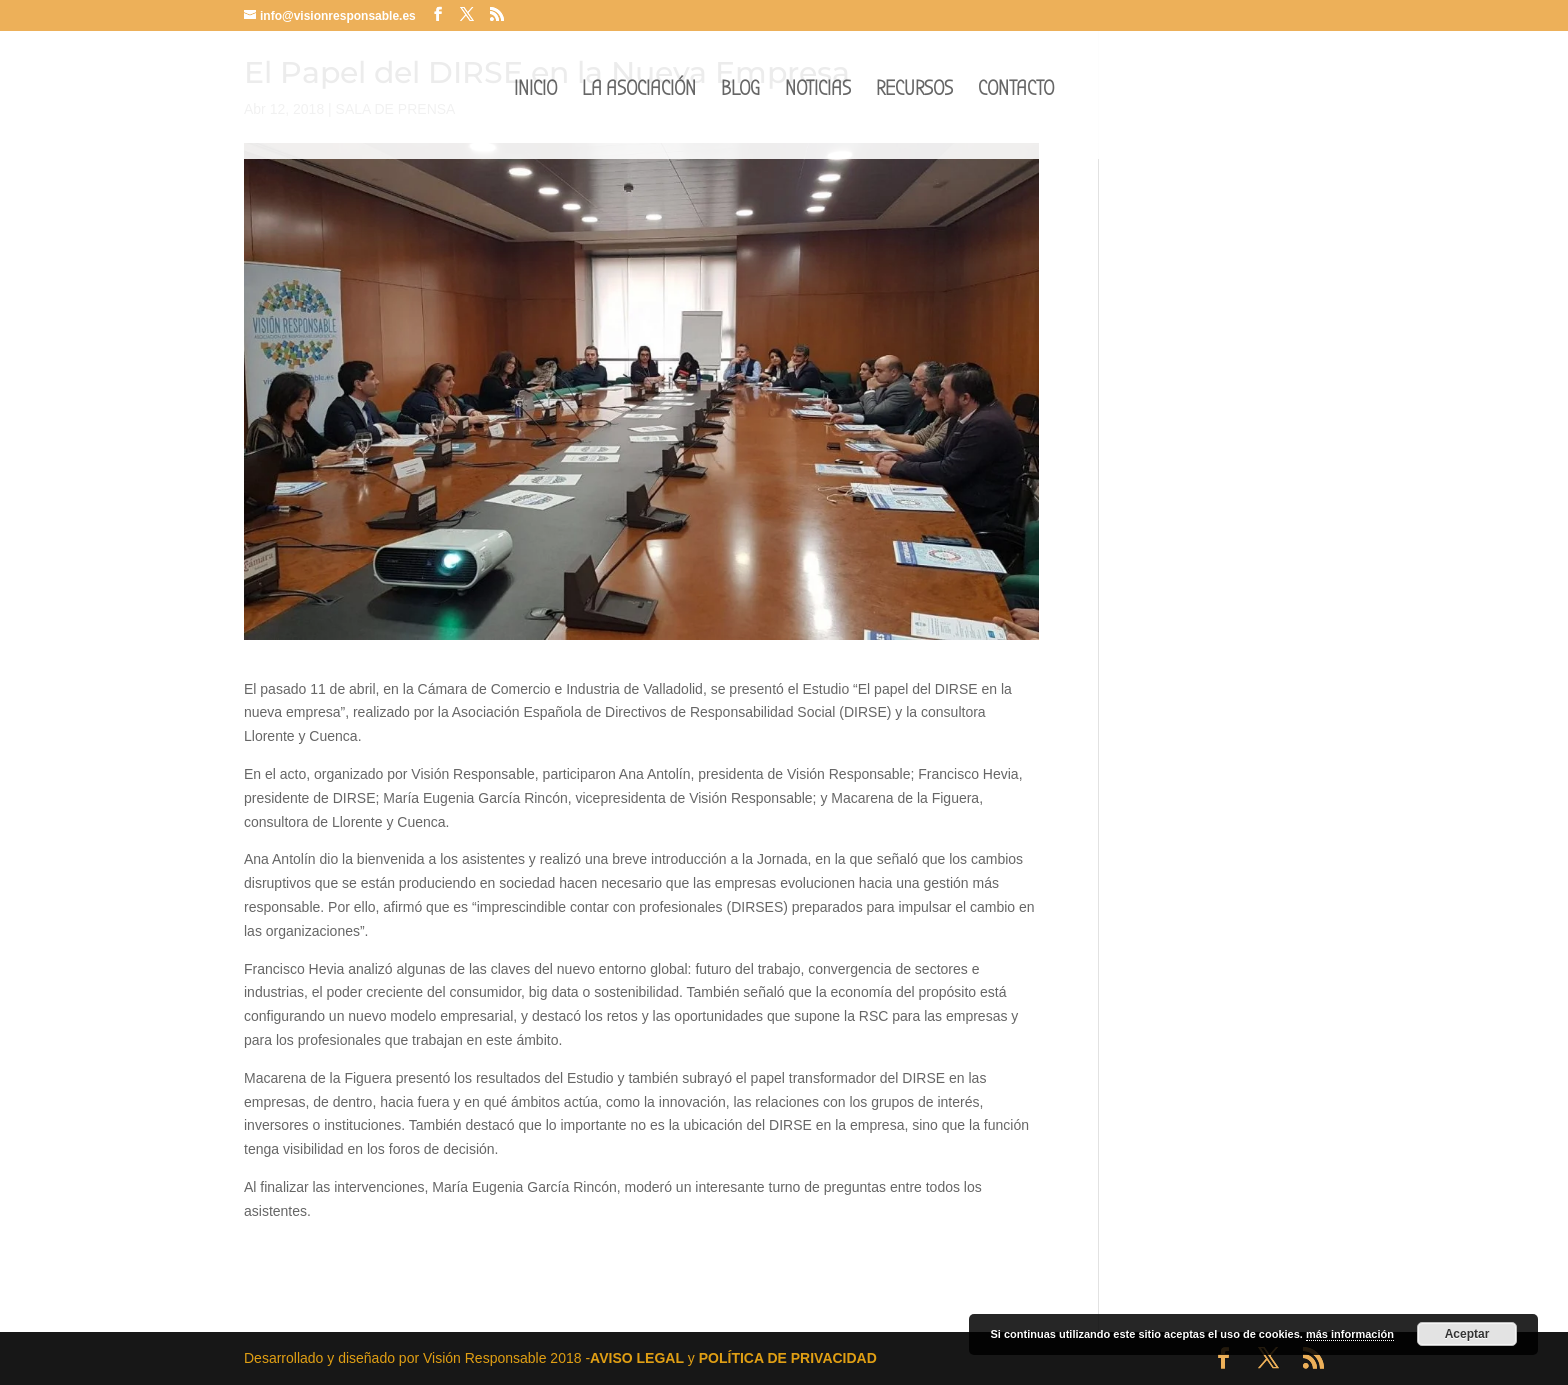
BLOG (740, 102)
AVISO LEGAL (637, 1358)
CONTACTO (1016, 102)
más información (1350, 1334)
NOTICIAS (818, 102)
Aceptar (1467, 1334)
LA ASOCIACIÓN (639, 102)
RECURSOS (914, 102)
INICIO (535, 102)
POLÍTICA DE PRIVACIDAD (788, 1358)
